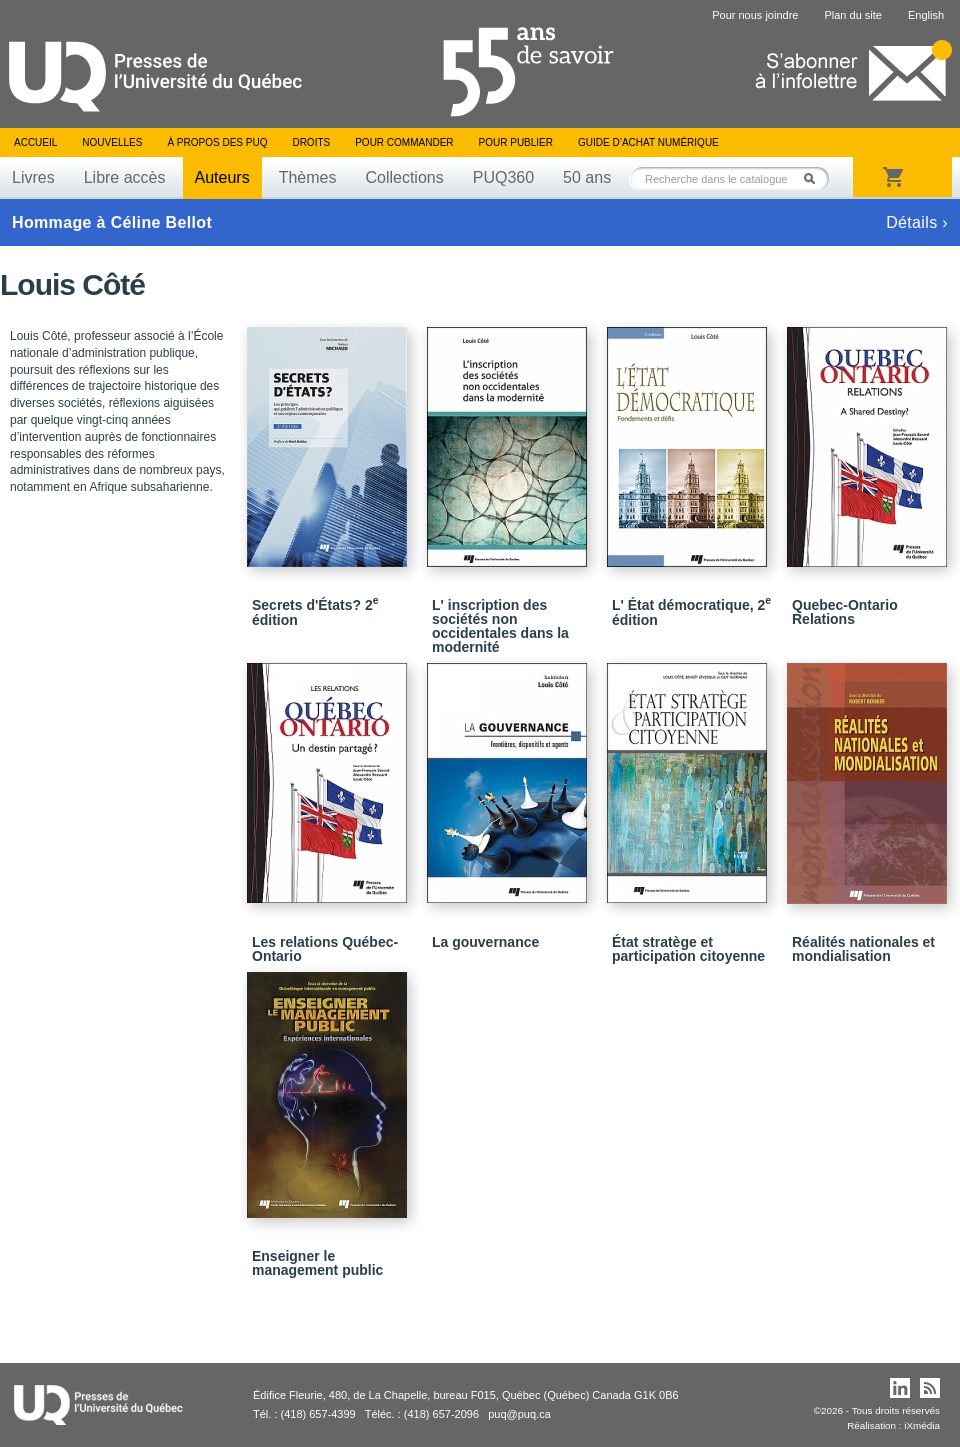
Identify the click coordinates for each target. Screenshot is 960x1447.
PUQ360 (503, 177)
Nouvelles (112, 142)
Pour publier (516, 142)
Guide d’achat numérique (648, 142)
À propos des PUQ (217, 142)
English (926, 15)
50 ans (587, 177)
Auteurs (222, 177)
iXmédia (922, 1425)
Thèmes (308, 177)
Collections (404, 177)
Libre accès (125, 177)
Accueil (35, 142)
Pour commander (404, 142)
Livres (33, 177)
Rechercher (815, 178)
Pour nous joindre (755, 15)
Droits (311, 142)
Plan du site (852, 15)
